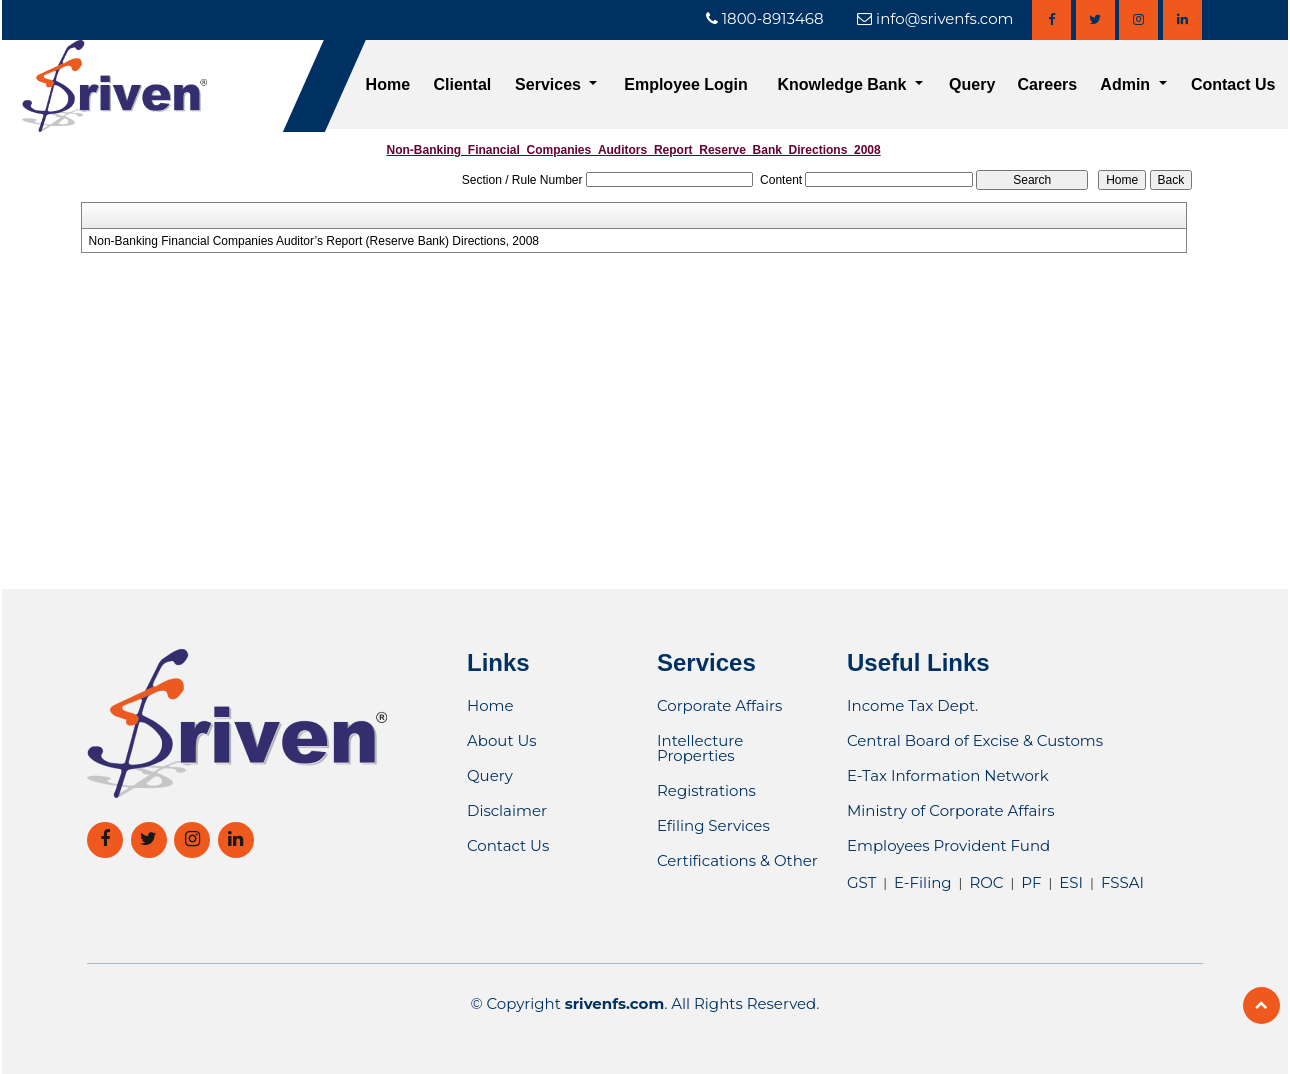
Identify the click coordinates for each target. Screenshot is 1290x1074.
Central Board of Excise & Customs (975, 740)
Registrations (706, 790)
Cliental (463, 84)
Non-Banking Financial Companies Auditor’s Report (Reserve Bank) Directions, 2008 (314, 241)
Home (388, 84)
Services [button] (550, 84)
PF (1031, 882)
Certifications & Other (737, 860)
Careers (1048, 84)
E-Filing (922, 882)
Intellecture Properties (700, 748)
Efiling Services (713, 825)
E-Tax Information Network (948, 775)
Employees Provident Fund (948, 845)
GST (861, 882)
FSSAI (1122, 882)
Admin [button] (1127, 84)
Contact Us (1233, 84)
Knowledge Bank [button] (843, 84)
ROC (986, 882)
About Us (502, 740)
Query (972, 84)
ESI (1071, 882)
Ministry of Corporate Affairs (951, 810)
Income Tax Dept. (912, 705)
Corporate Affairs (719, 705)
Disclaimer (507, 810)
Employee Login (686, 84)
